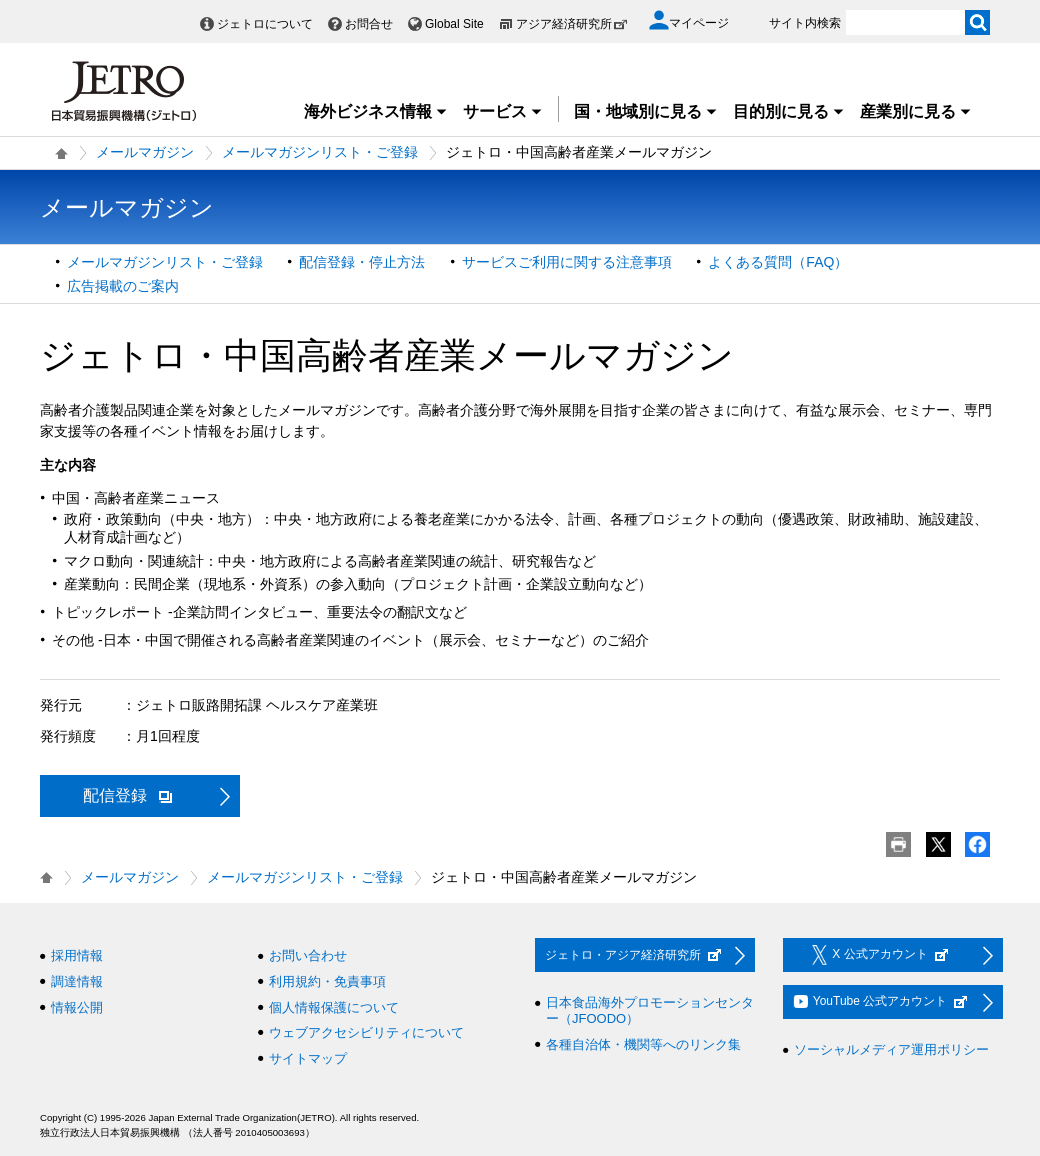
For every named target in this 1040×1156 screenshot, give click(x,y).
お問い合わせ (308, 955)
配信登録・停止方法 (362, 262)
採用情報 (77, 955)
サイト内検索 (805, 23)
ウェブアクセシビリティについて (366, 1032)
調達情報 (77, 981)
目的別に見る (789, 111)
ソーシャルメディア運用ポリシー (891, 1049)
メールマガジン (145, 152)
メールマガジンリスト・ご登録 (320, 152)
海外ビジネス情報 (376, 111)
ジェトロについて (265, 24)
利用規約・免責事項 (327, 981)
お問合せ (369, 24)
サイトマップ (308, 1058)
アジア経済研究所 (572, 24)
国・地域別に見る (646, 111)
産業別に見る (916, 111)
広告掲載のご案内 (123, 286)
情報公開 (77, 1007)
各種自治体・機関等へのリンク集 (643, 1044)
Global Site (454, 24)
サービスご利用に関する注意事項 (567, 262)
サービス (503, 111)
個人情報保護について (334, 1007)
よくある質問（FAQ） (778, 262)
